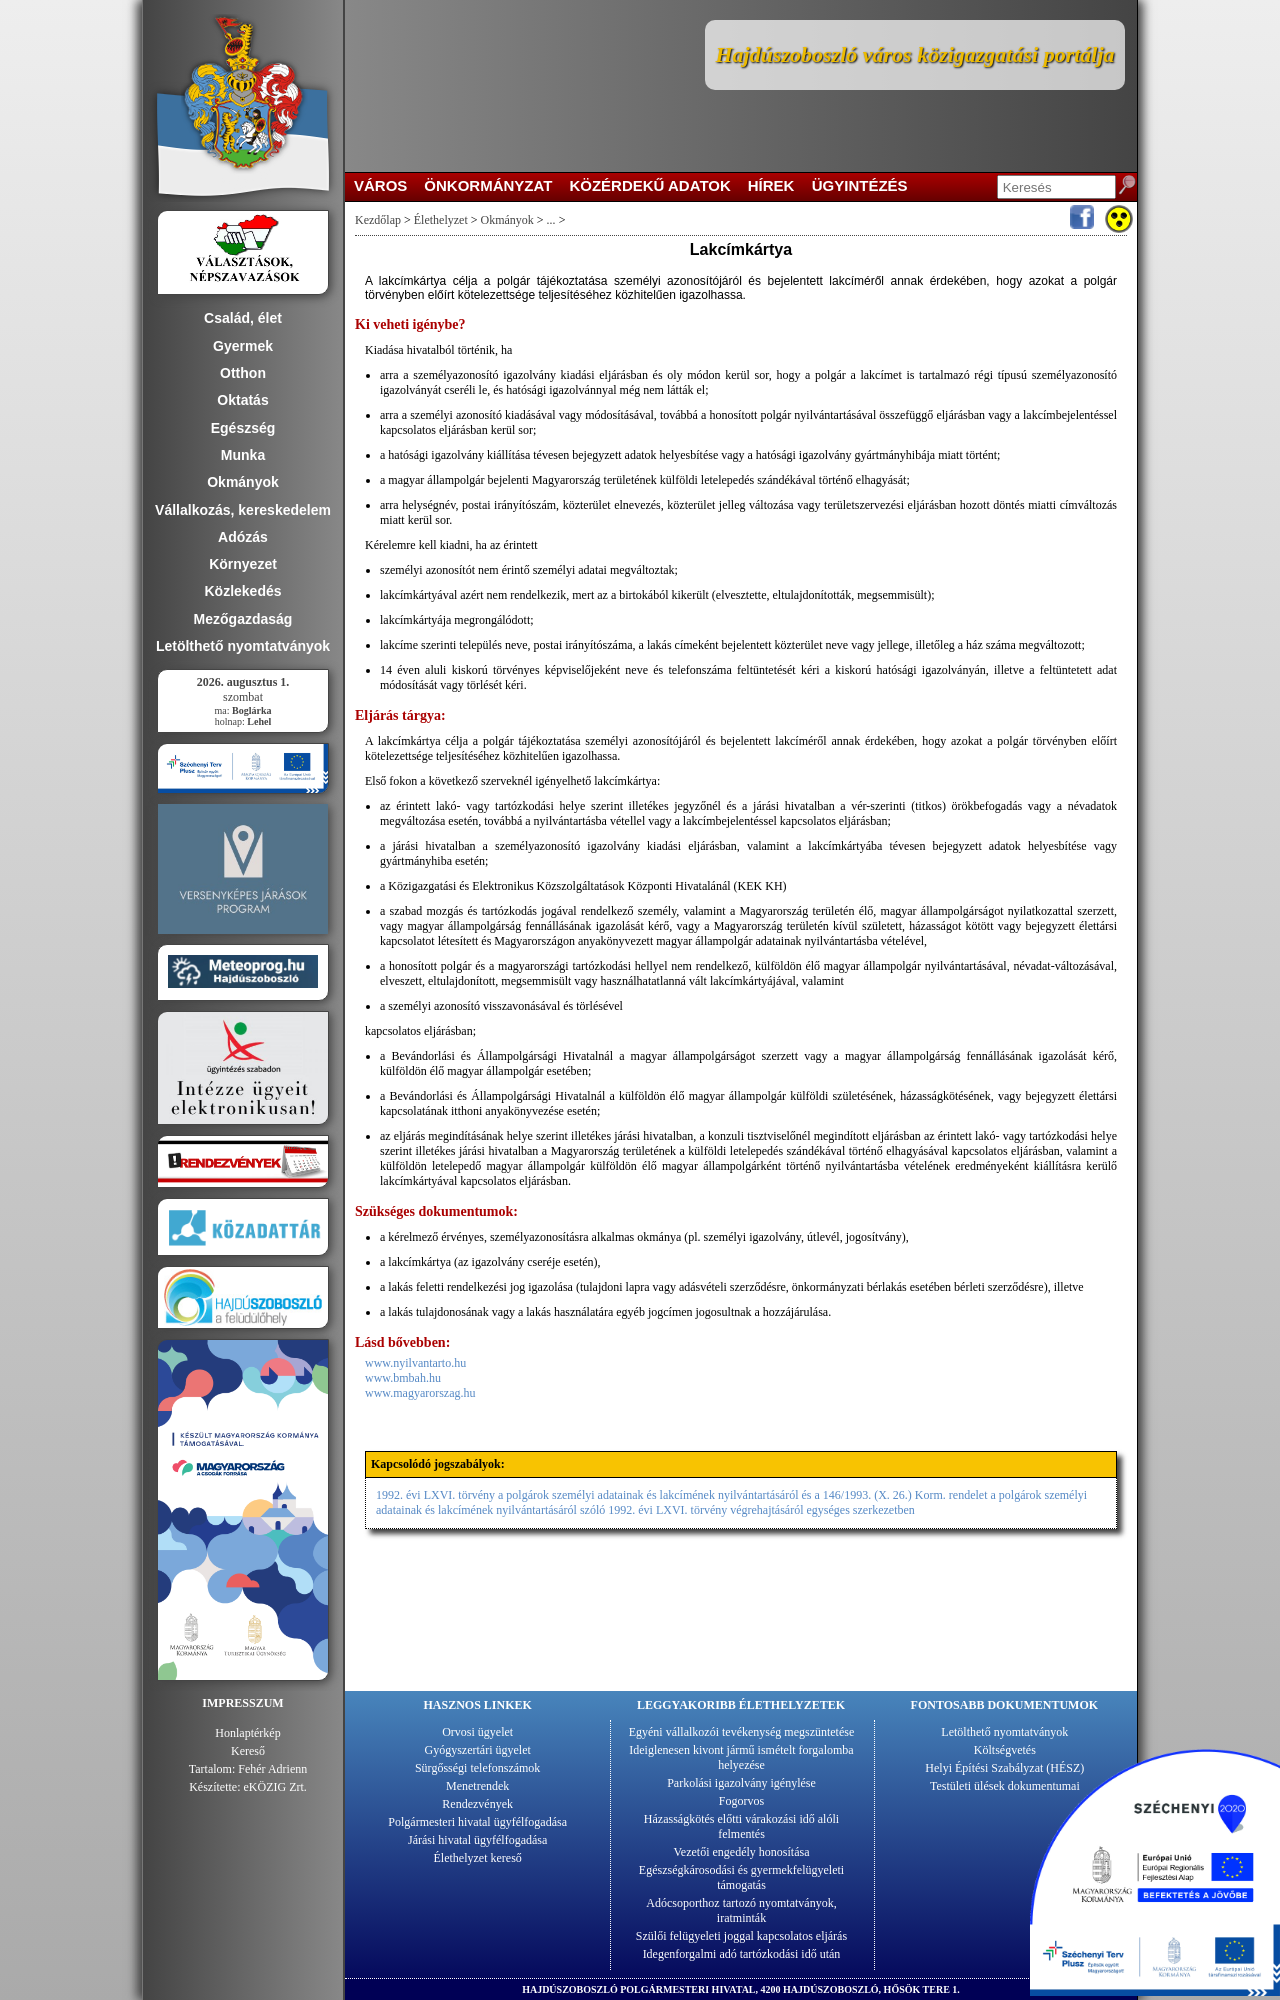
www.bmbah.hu (403, 1378)
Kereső (248, 1751)
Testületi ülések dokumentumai (1005, 1786)
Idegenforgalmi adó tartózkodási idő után (742, 1954)
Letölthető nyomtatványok (1004, 1732)
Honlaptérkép (247, 1733)
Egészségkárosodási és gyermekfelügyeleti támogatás (741, 1877)
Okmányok (507, 220)
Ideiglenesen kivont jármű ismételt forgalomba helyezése (741, 1757)
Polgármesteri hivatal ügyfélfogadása (477, 1822)
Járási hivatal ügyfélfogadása (477, 1840)
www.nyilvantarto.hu (415, 1363)
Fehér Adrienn (272, 1769)
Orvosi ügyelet (477, 1732)
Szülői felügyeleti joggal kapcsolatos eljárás (741, 1936)
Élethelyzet (441, 220)
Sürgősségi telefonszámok (477, 1768)
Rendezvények (477, 1804)
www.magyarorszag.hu (420, 1393)
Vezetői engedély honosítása (742, 1852)
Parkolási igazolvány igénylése (741, 1783)
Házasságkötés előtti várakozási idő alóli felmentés (741, 1826)
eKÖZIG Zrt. (275, 1787)
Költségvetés (1005, 1750)
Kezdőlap (378, 220)
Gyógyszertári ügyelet (478, 1750)
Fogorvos (741, 1801)
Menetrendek (477, 1786)
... (551, 220)
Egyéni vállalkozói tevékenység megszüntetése (742, 1732)
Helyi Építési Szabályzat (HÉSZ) (1004, 1768)
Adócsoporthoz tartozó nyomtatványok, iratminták (741, 1910)
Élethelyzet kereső (478, 1858)
